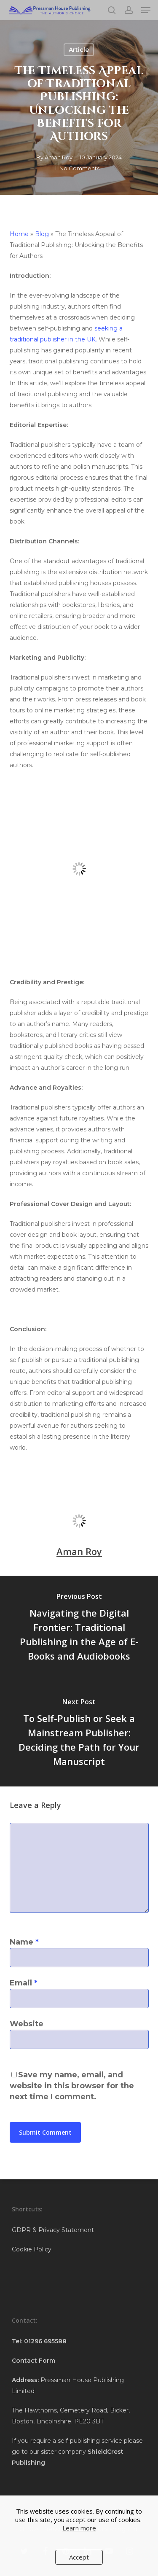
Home (19, 234)
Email (23, 1983)
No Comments (79, 168)
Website (26, 2023)
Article (79, 50)
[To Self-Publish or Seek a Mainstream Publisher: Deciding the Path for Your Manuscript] (79, 1733)
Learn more (79, 2528)
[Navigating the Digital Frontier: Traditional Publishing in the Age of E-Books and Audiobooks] (79, 1628)
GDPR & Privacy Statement (53, 2230)
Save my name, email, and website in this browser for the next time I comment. (72, 2085)
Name (24, 1942)
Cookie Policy (31, 2249)
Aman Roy (58, 157)
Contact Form (33, 2360)
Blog (42, 234)
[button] (145, 10)
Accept (79, 2557)
